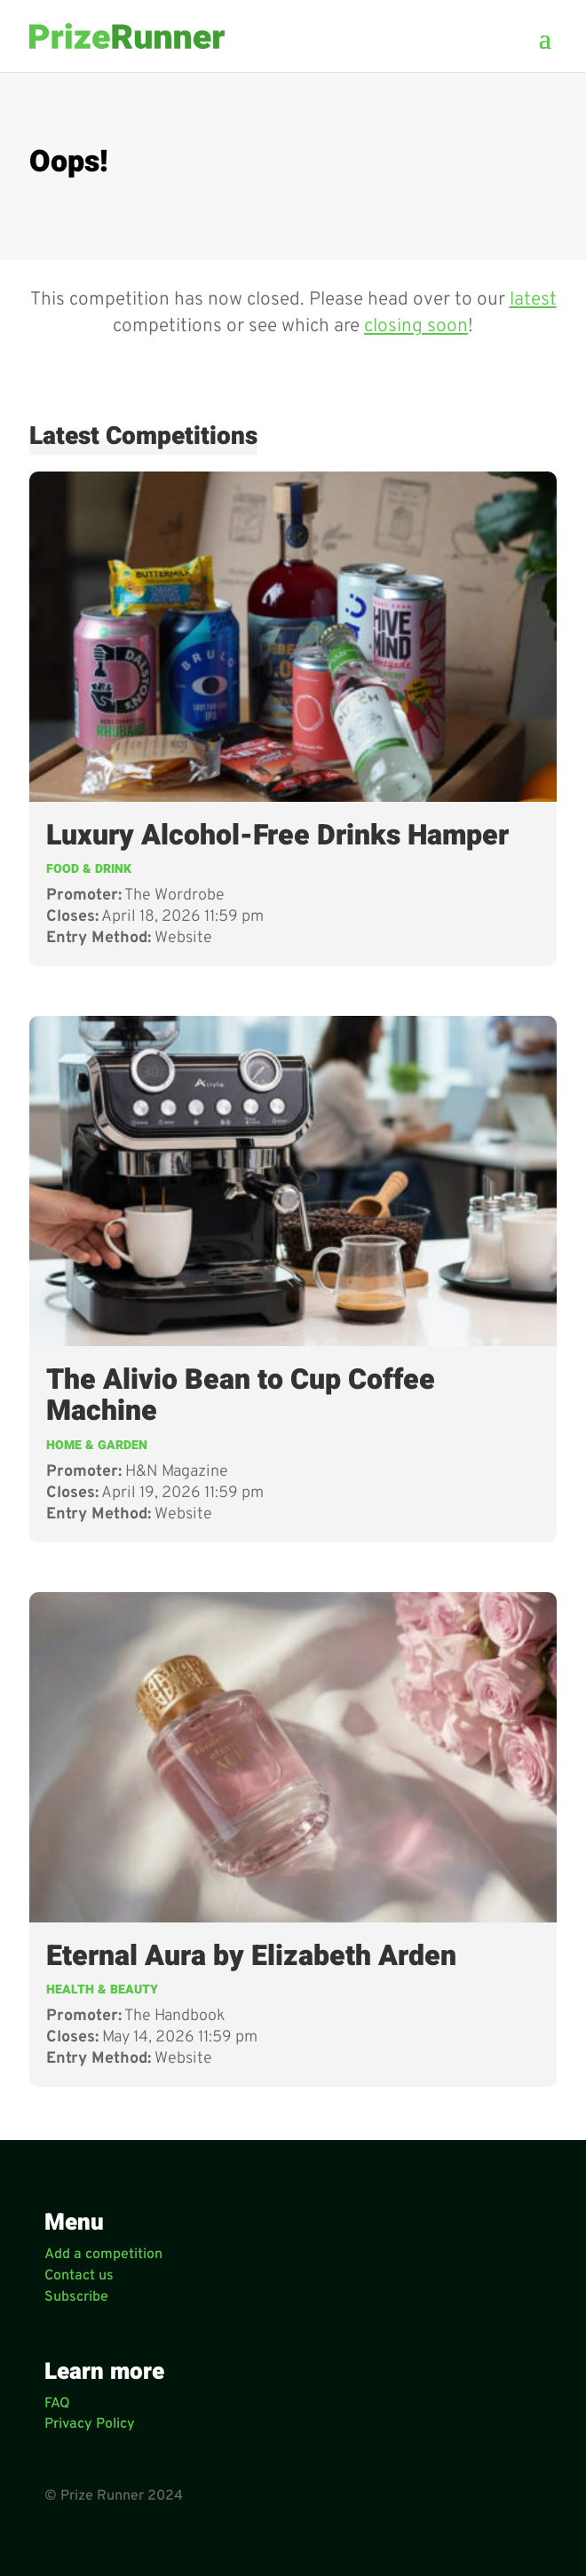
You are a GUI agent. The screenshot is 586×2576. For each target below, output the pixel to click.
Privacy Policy (89, 2424)
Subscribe (76, 2297)
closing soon (416, 326)
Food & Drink (88, 869)
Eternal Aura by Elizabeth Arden (251, 1956)
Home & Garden (96, 1445)
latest (533, 300)
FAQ (57, 2404)
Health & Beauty (102, 1989)
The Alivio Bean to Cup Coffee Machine (240, 1395)
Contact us (79, 2276)
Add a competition (103, 2254)
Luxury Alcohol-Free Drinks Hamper (277, 835)
